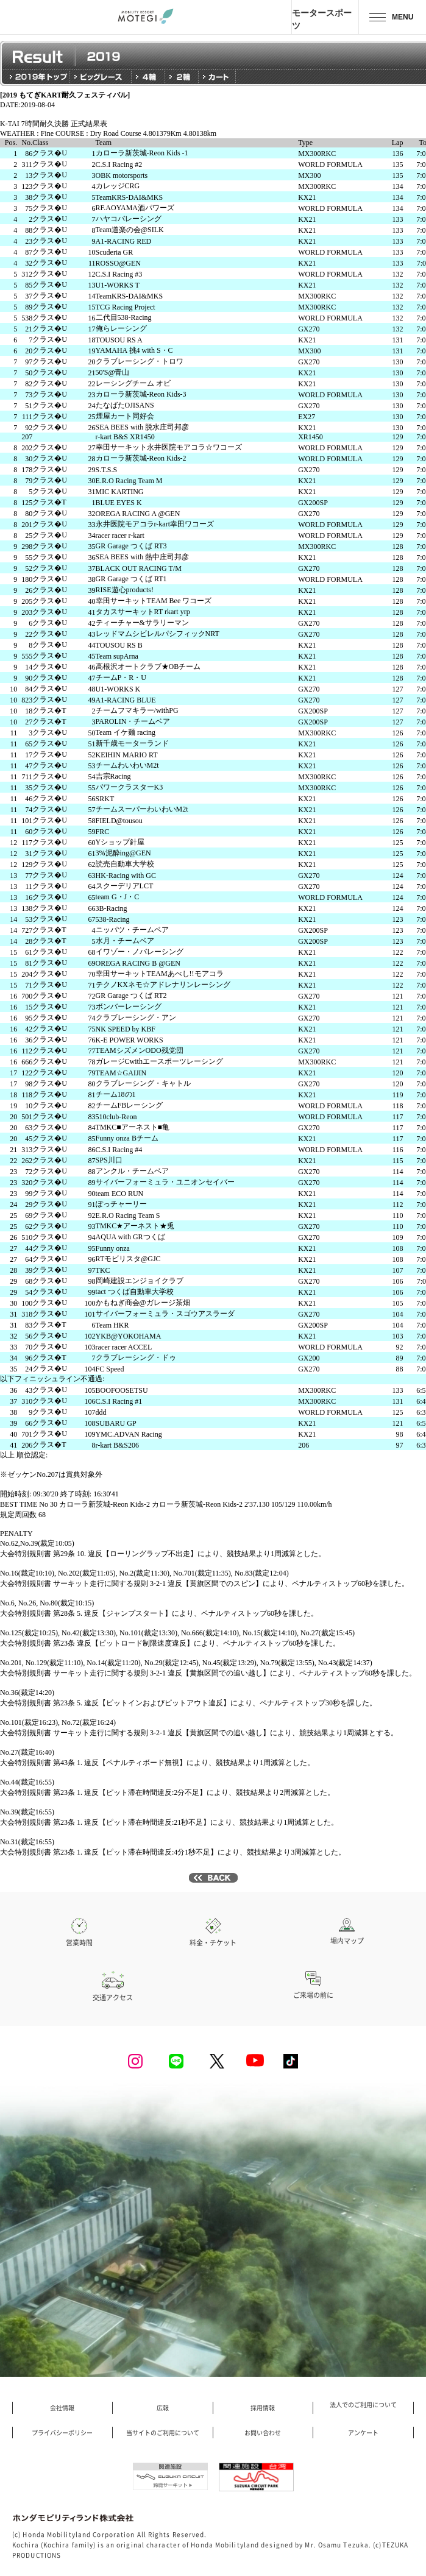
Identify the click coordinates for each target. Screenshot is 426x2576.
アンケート (363, 2433)
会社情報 (62, 2408)
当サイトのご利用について (162, 2433)
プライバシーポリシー (62, 2433)
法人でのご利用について (363, 2405)
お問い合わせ (262, 2433)
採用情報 (262, 2408)
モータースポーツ (322, 19)
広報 (163, 2408)
